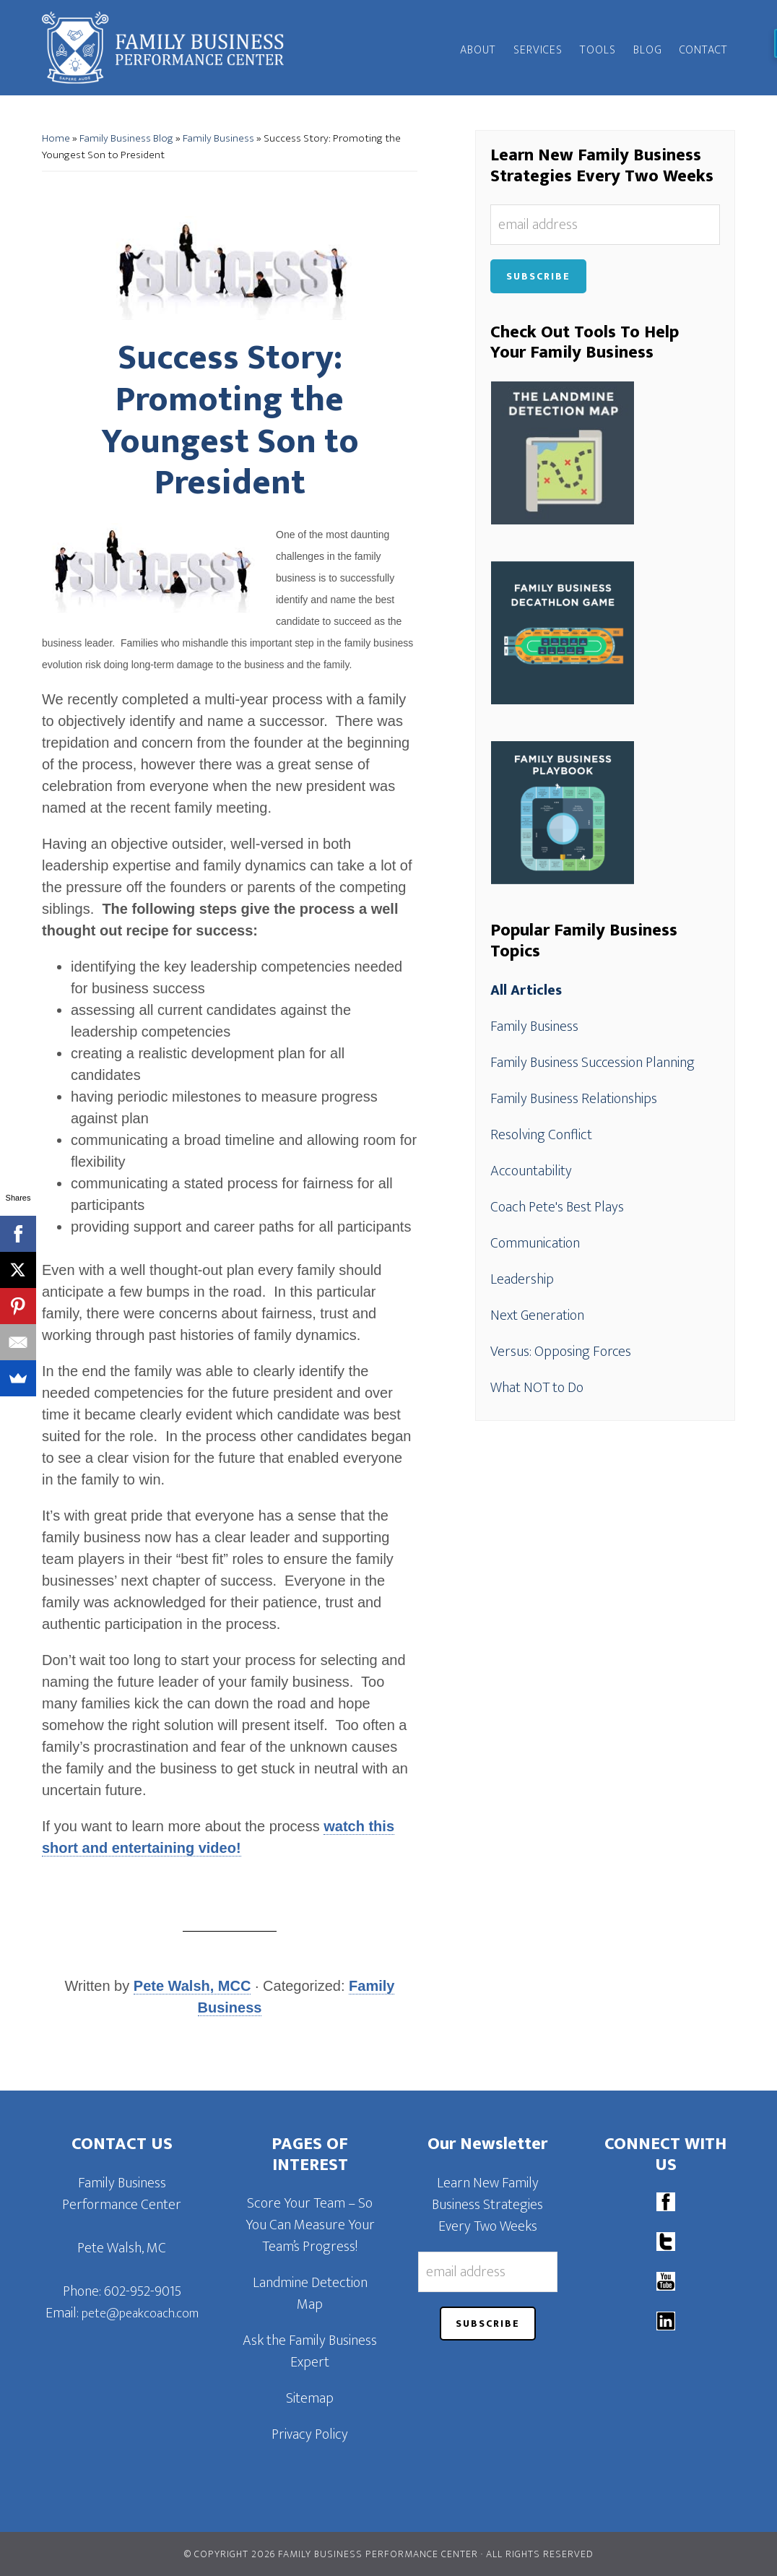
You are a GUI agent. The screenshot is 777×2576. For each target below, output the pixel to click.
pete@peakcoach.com (140, 2314)
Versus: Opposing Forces (560, 1351)
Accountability (531, 1171)
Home (56, 138)
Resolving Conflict (541, 1135)
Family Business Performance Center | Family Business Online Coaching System (172, 48)
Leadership (522, 1279)
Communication (535, 1243)
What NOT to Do (536, 1387)
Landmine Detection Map (310, 2293)
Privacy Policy (310, 2434)
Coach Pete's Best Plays (557, 1207)
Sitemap (310, 2398)
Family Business (218, 138)
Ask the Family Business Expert (310, 2351)
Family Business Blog (126, 138)
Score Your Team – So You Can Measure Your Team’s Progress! (310, 2225)
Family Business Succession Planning (592, 1062)
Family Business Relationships (573, 1098)
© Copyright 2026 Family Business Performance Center (331, 2554)
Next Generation (537, 1315)
